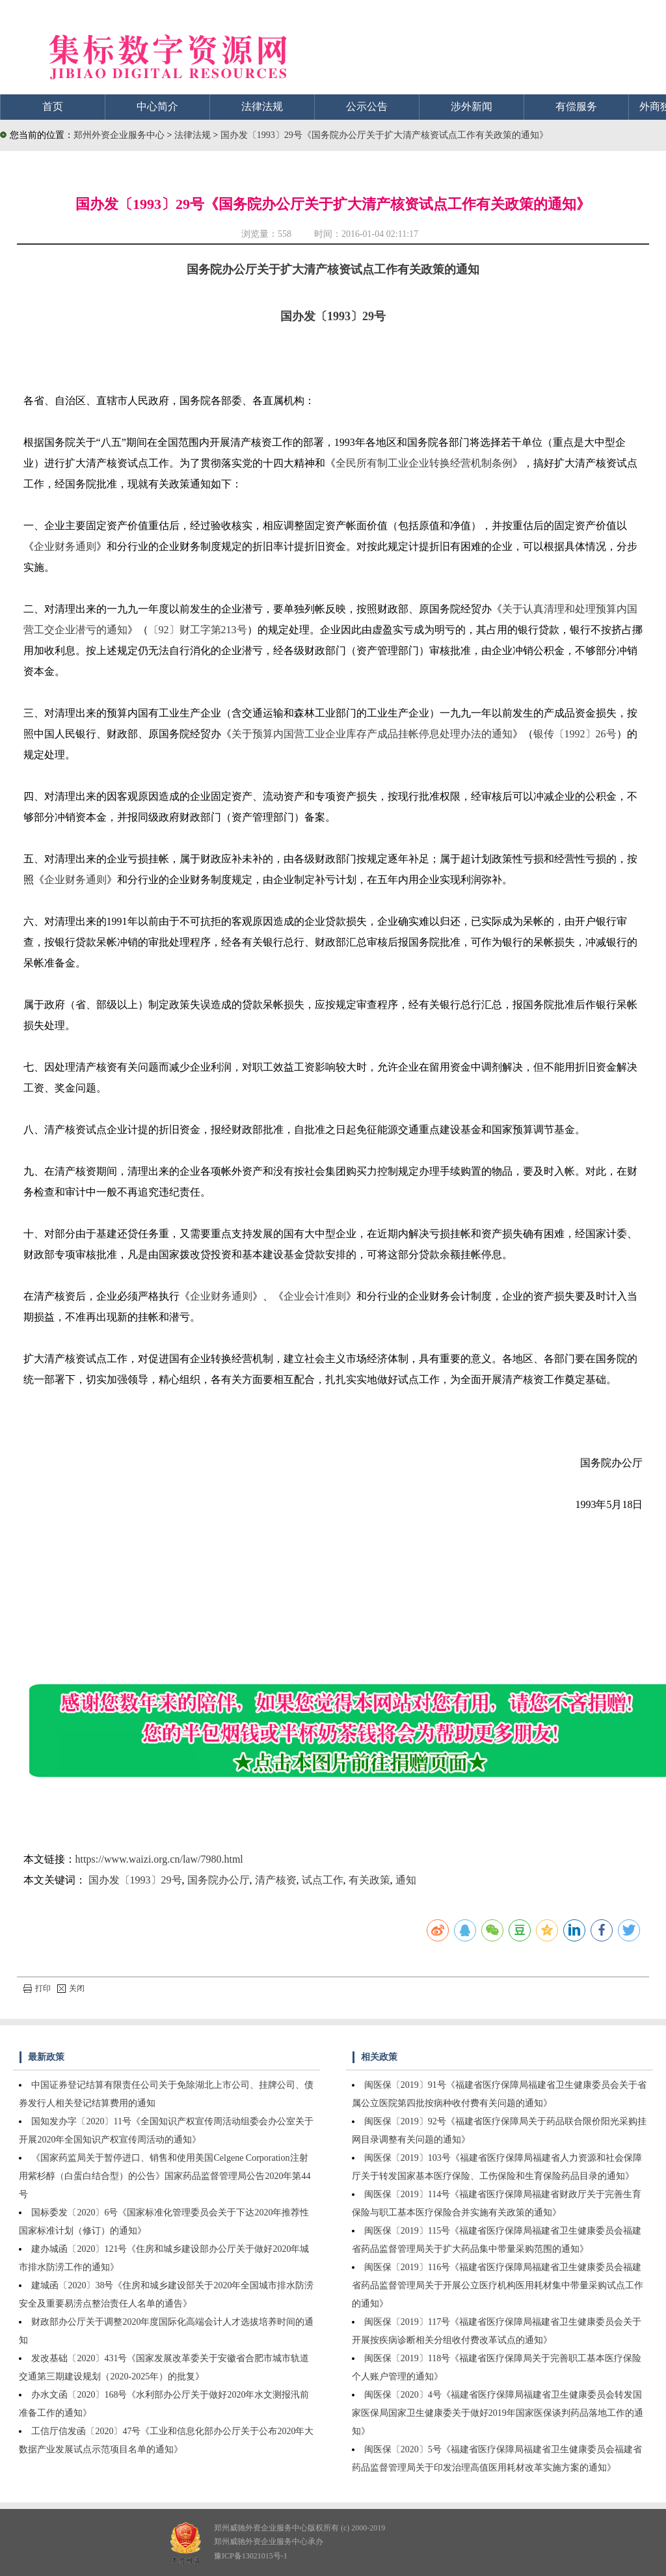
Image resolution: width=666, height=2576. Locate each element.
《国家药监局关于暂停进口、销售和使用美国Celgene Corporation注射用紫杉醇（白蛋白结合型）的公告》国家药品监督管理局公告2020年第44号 (164, 2176)
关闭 (71, 1988)
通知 (405, 1879)
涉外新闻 (471, 106)
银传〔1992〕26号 (575, 733)
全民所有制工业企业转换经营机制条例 (424, 463)
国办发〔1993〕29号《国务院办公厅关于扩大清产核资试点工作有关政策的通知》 (384, 135)
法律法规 (262, 106)
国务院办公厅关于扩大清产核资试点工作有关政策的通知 (333, 269)
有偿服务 (576, 106)
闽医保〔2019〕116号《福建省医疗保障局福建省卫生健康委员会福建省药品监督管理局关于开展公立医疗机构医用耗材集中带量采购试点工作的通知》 (497, 2285)
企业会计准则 (315, 1296)
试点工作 (322, 1879)
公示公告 (367, 106)
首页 (52, 106)
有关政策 (369, 1879)
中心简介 (157, 106)
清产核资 (276, 1879)
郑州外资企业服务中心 (119, 135)
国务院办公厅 (218, 1879)
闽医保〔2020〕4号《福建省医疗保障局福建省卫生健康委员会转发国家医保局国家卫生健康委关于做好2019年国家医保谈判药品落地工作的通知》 (497, 2413)
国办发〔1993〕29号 (333, 316)
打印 (37, 1988)
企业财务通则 (65, 546)
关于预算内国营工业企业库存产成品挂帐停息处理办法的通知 (372, 733)
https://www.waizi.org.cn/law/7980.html (159, 1859)
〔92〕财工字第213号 (197, 629)
